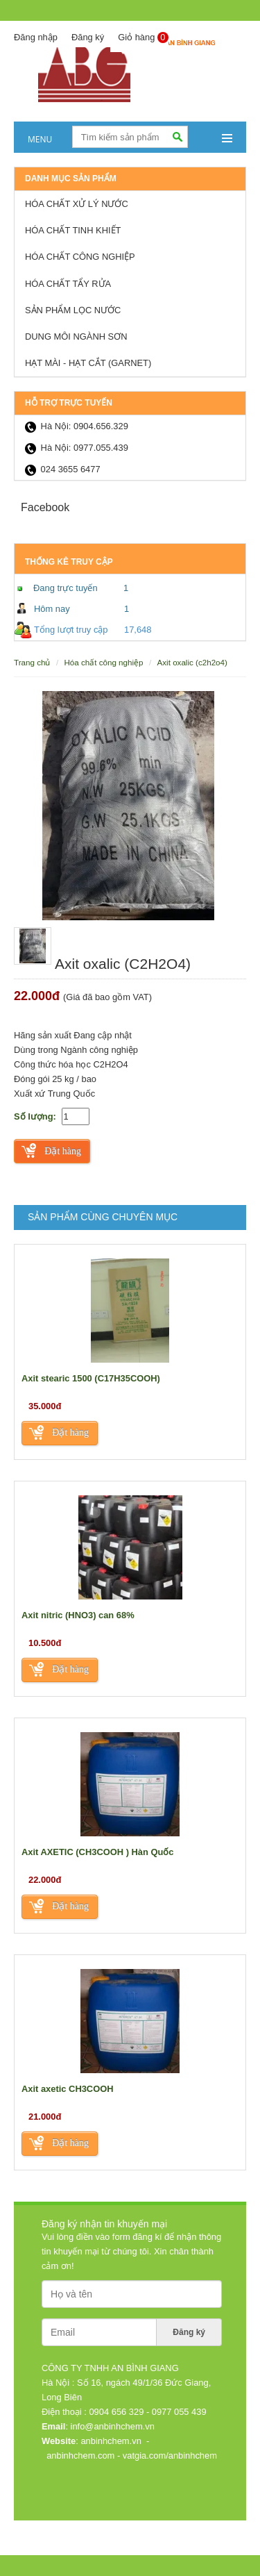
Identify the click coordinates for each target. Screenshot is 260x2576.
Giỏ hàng (143, 37)
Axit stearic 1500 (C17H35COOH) (90, 1378)
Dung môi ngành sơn (76, 336)
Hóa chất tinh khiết (73, 230)
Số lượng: (35, 1116)
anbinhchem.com (80, 2455)
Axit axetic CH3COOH (67, 2089)
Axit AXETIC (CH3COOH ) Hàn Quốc (97, 1852)
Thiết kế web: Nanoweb (192, 2530)
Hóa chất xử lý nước (76, 204)
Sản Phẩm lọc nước (73, 310)
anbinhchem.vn (110, 2441)
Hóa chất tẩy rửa (68, 284)
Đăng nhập (36, 37)
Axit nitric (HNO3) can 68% (78, 1615)
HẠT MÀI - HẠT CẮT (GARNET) (88, 363)
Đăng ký (87, 37)
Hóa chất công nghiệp (80, 256)
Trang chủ (32, 662)
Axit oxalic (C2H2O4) (192, 662)
